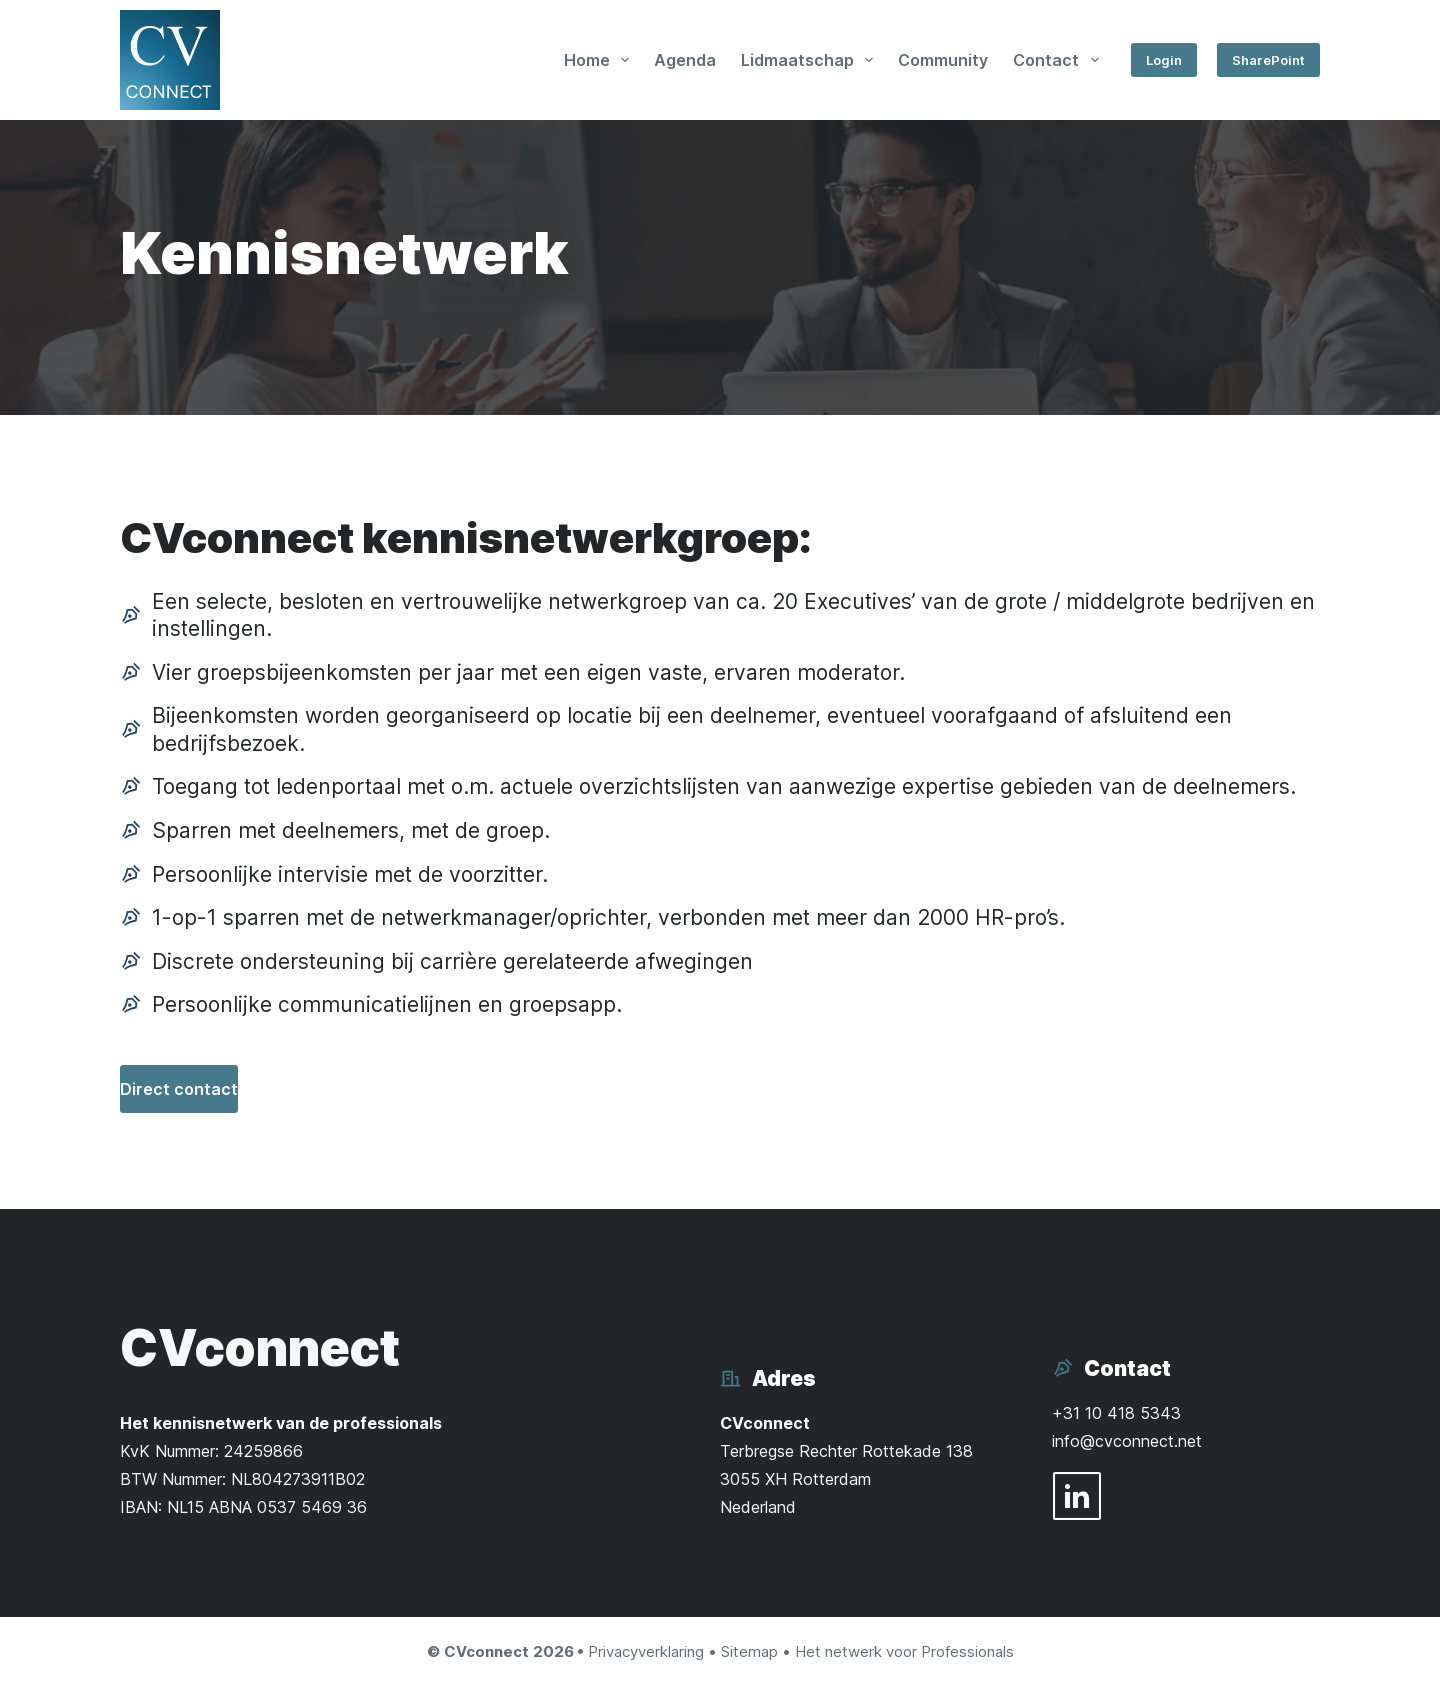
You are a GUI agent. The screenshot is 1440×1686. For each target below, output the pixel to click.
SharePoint (1268, 60)
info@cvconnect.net (1127, 1441)
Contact (1059, 60)
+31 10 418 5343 (1116, 1413)
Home (600, 60)
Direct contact (179, 1089)
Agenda (685, 60)
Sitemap (749, 1651)
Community (943, 60)
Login (1164, 60)
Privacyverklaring (646, 1651)
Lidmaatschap (811, 60)
